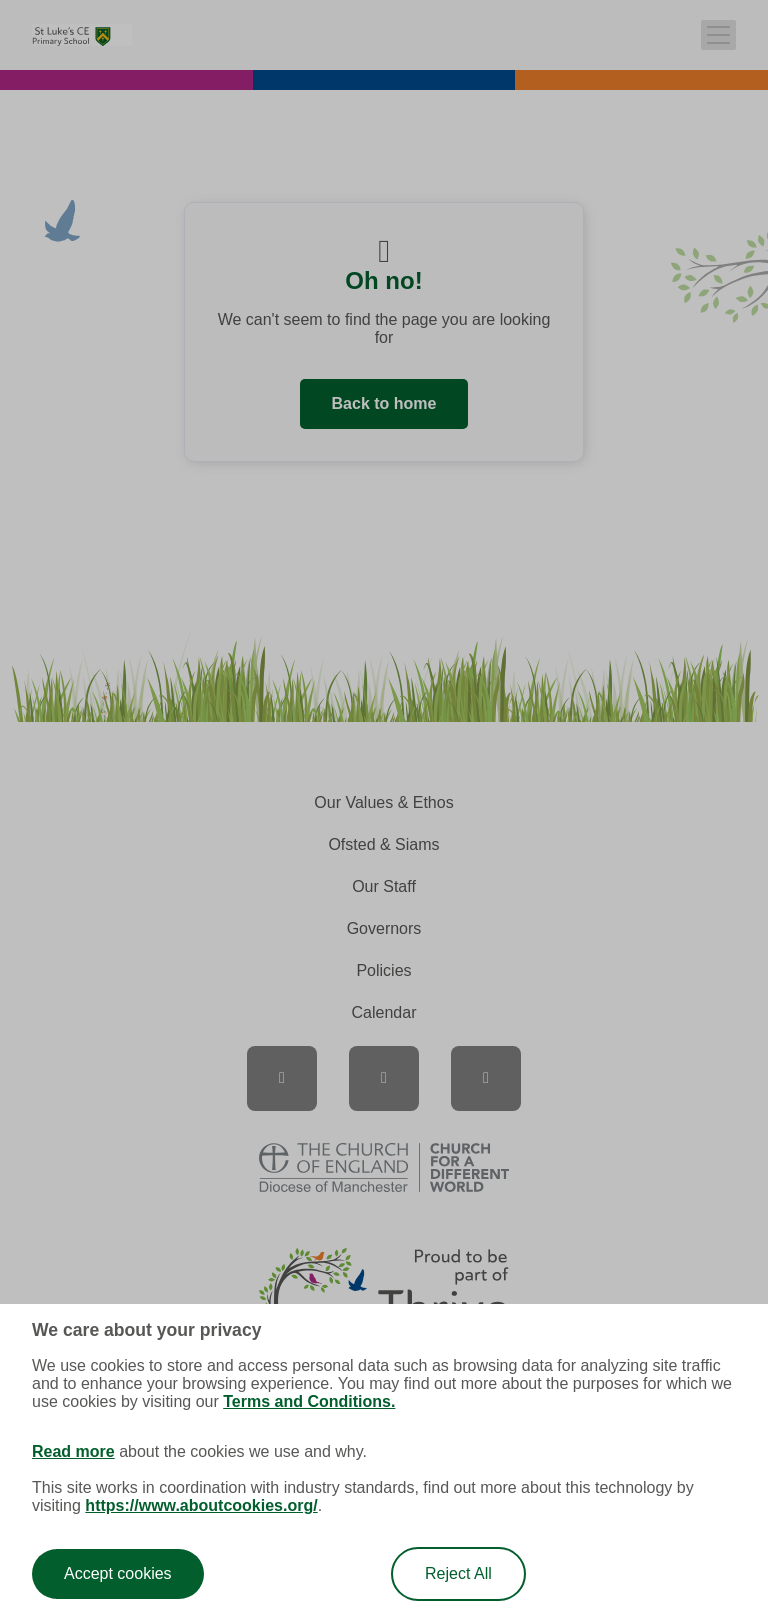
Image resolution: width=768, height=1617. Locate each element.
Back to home (384, 403)
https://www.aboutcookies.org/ (201, 1505)
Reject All (458, 1573)
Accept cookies (118, 1573)
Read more (73, 1451)
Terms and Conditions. (309, 1401)
